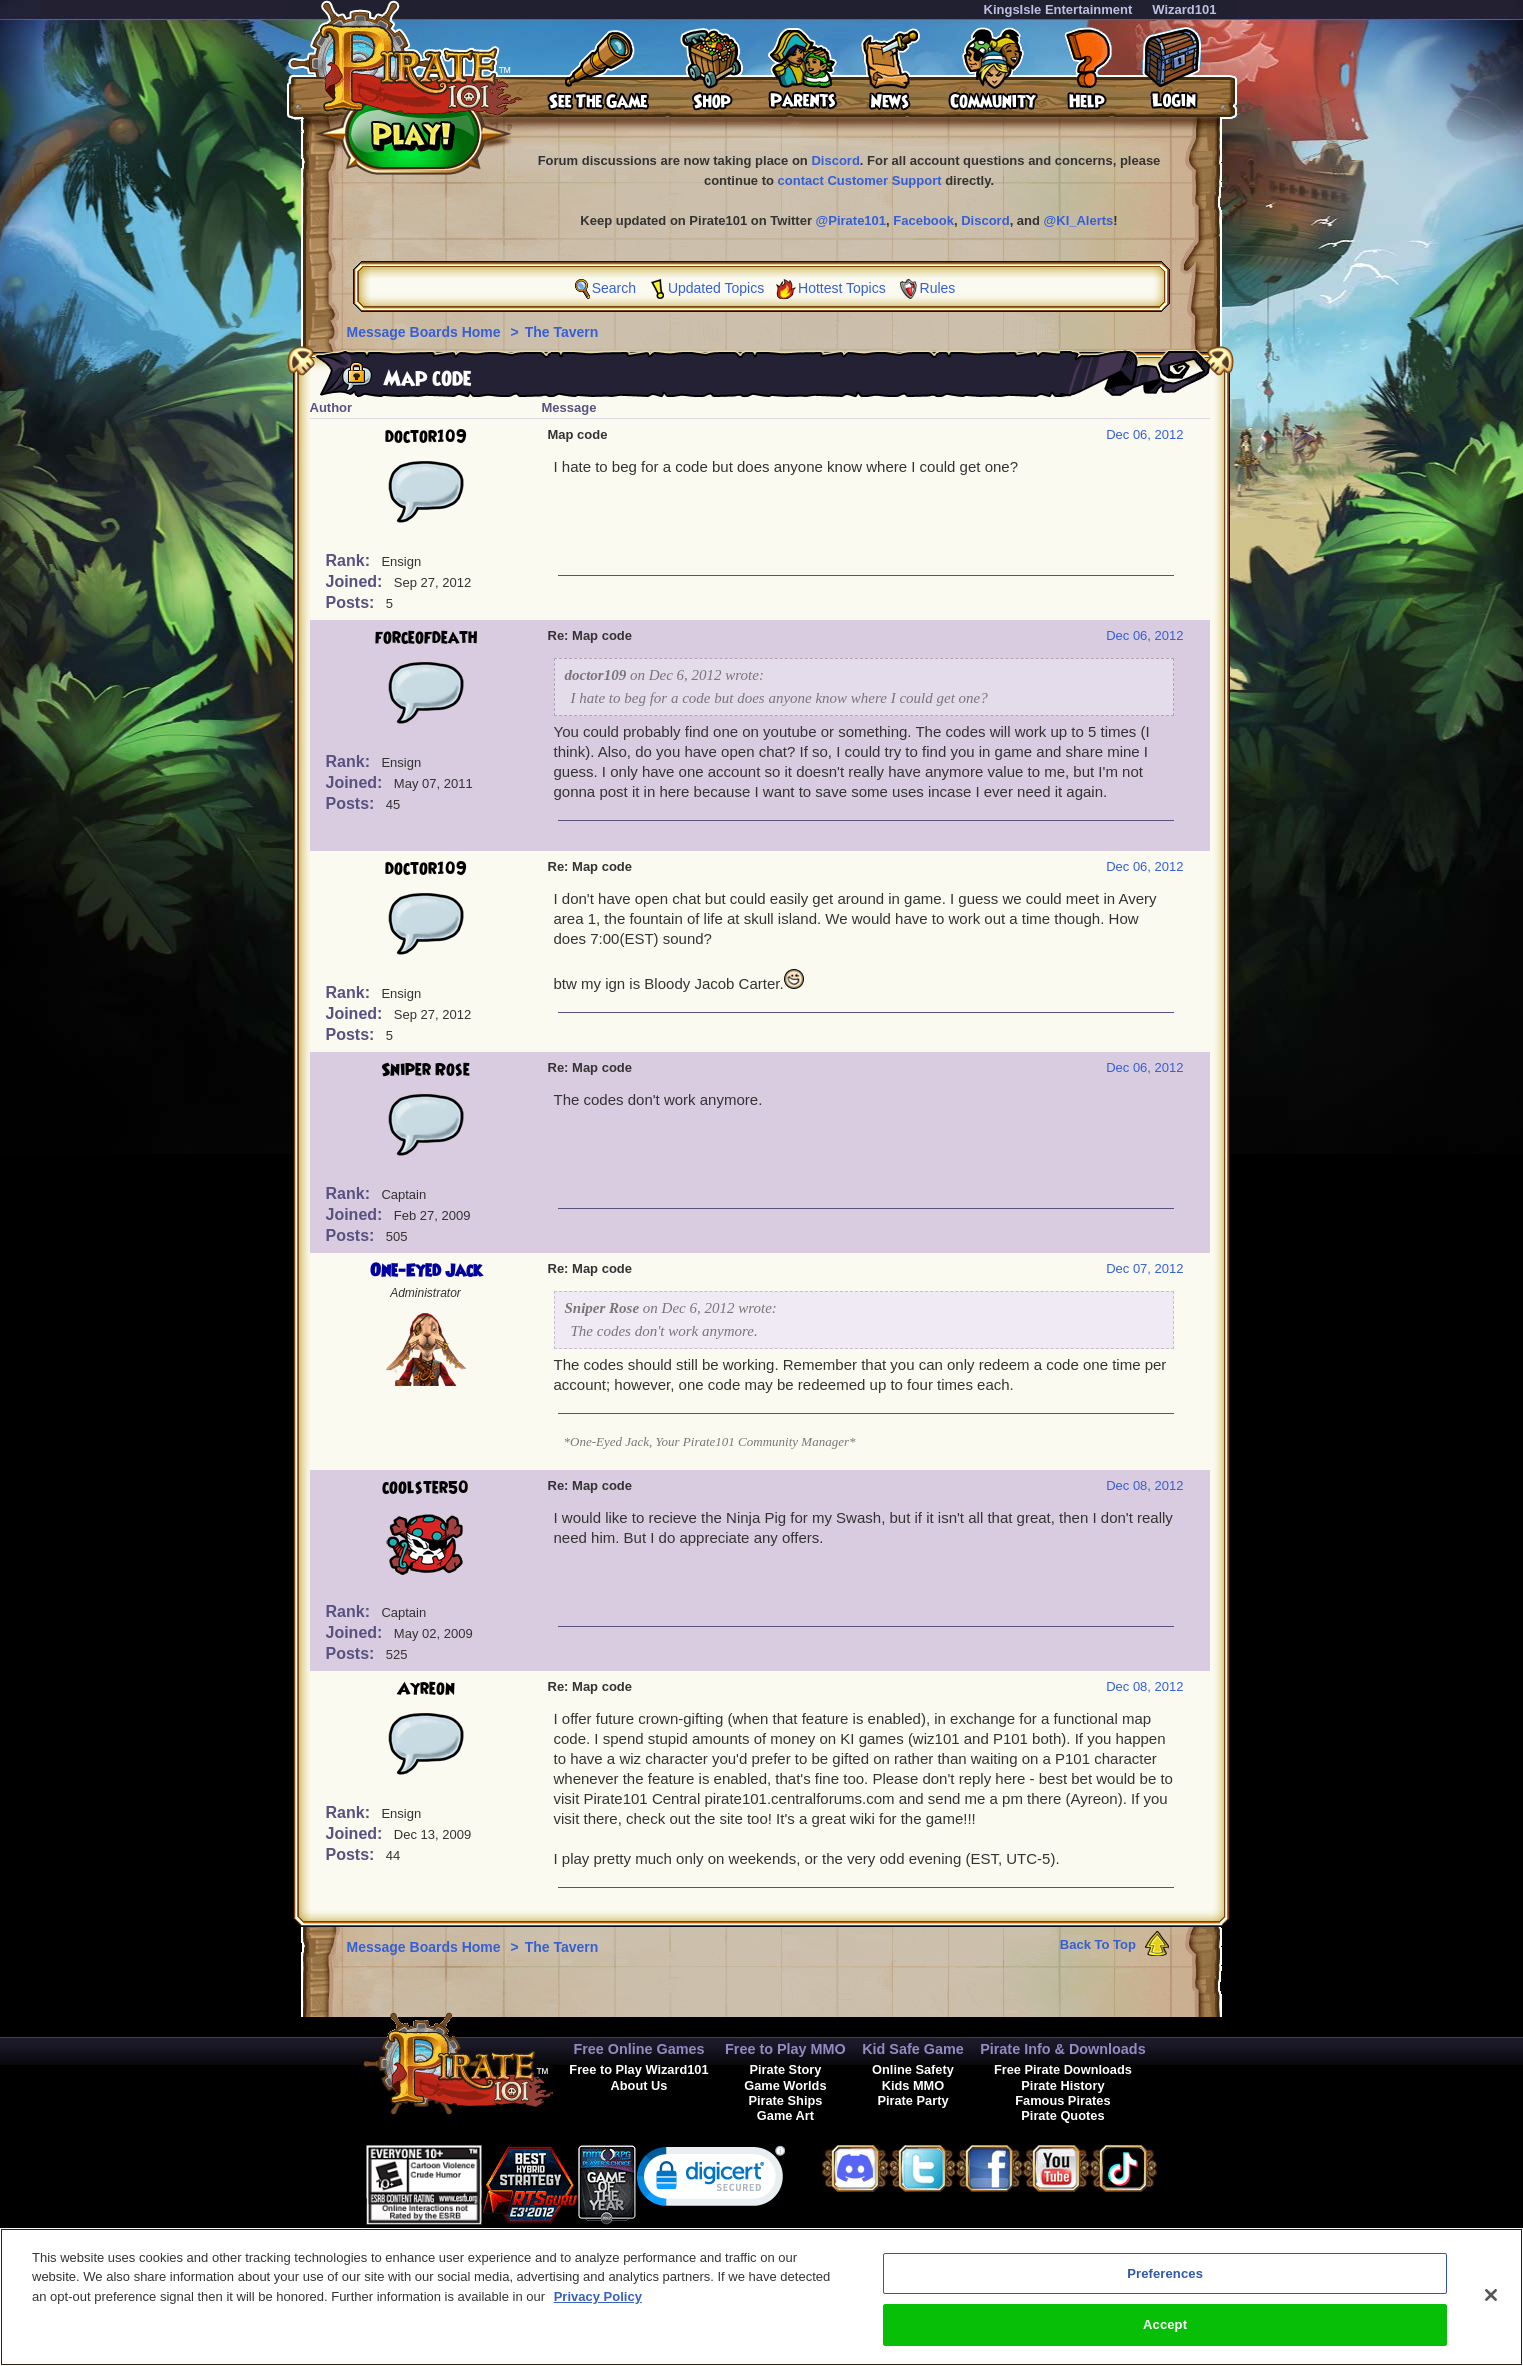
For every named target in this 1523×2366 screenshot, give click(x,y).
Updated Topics (716, 288)
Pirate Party (912, 2100)
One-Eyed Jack (426, 1271)
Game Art (785, 2115)
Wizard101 (1184, 9)
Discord (835, 160)
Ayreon (426, 1689)
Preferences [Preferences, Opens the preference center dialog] (1165, 2288)
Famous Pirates (1062, 2100)
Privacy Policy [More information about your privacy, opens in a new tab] (598, 2311)
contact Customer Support (860, 180)
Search (614, 288)
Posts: (352, 602)
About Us (639, 2085)
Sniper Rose (425, 1070)
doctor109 (426, 437)
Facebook (923, 220)
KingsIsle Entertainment (1058, 9)
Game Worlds (785, 2085)
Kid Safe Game (913, 2049)
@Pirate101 (851, 220)
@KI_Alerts (1079, 220)
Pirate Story (785, 2069)
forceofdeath (426, 638)
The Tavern (562, 332)
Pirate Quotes (1062, 2115)
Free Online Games (638, 2049)
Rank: (350, 560)
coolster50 (425, 1488)
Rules (938, 288)
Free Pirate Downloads (1063, 2069)
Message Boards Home (426, 332)
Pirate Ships (785, 2100)
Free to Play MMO (785, 2049)
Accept (1165, 2340)
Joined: (356, 581)
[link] (711, 2180)
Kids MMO (913, 2085)
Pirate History (1062, 2085)
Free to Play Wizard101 (638, 2069)
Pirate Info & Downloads (1063, 2049)
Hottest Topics (842, 288)
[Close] (1491, 2310)
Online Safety (913, 2069)
